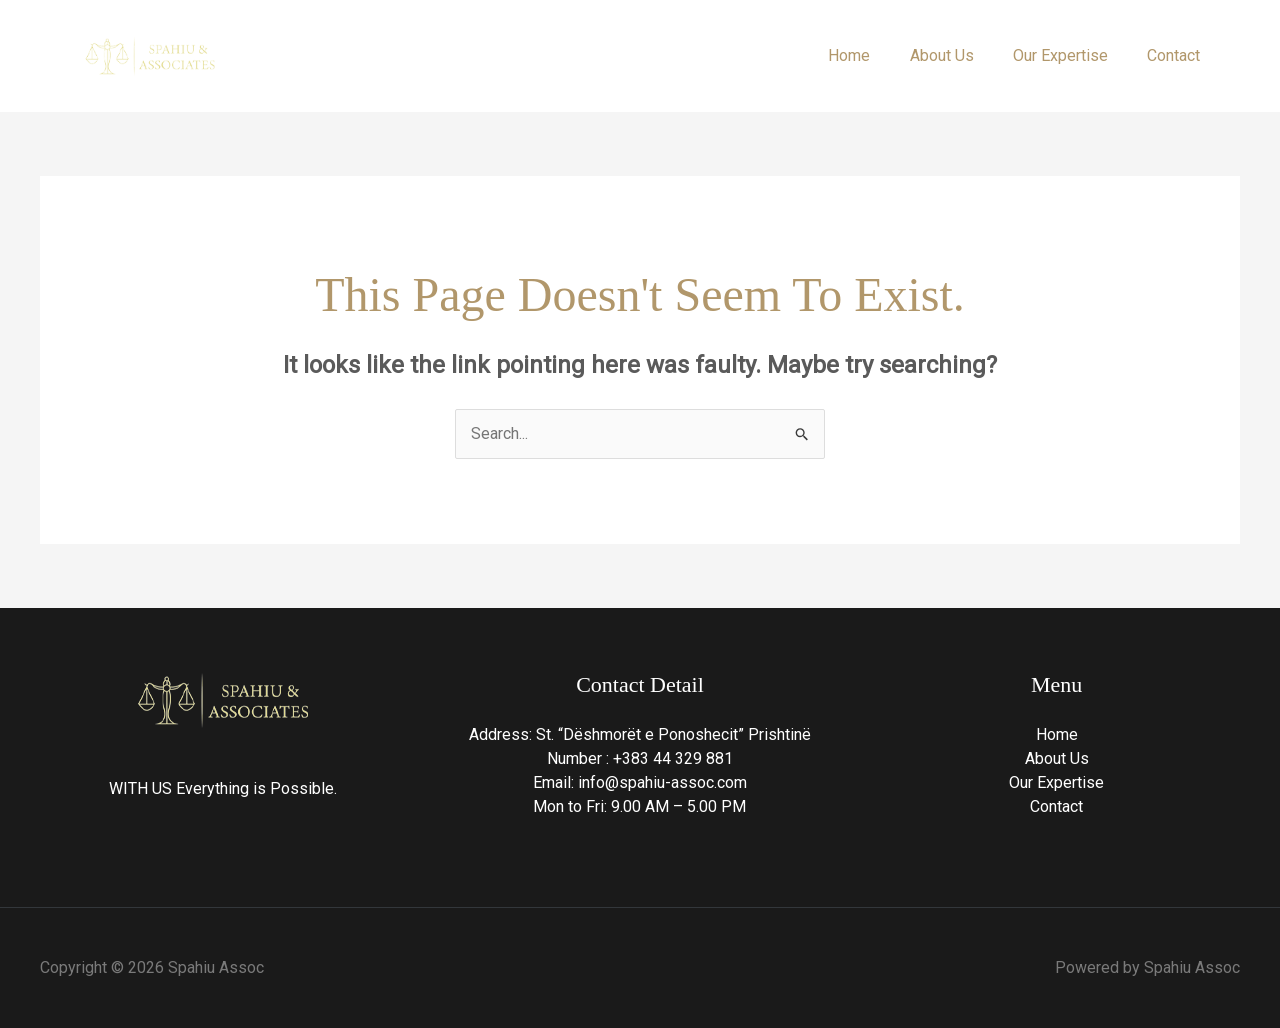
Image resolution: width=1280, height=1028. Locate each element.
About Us (960, 55)
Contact (1177, 55)
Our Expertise (1071, 55)
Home (875, 55)
